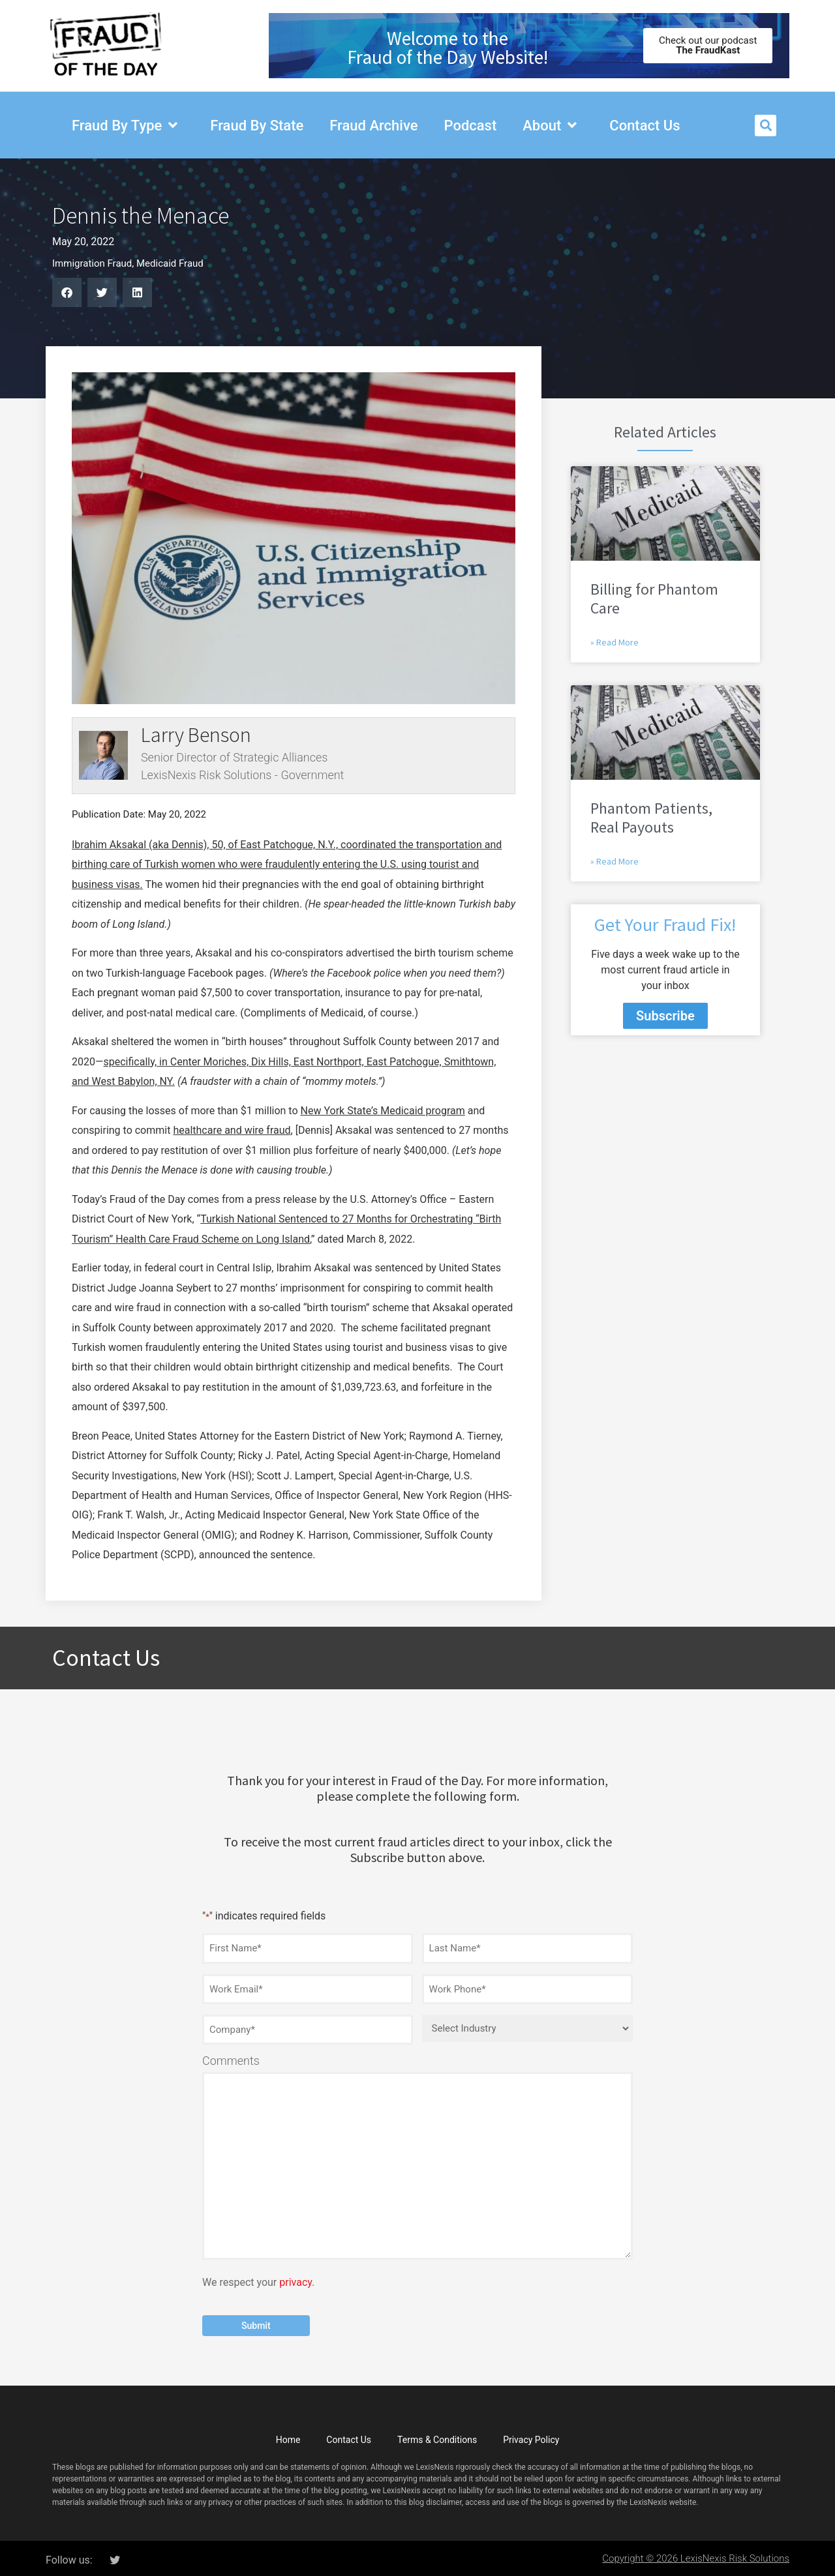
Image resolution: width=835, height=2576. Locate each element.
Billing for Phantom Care (654, 598)
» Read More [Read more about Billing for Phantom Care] (614, 642)
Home (288, 2436)
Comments (231, 2058)
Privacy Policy (531, 2436)
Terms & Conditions (437, 2436)
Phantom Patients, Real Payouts (651, 817)
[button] (765, 125)
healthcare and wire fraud (231, 1130)
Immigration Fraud (92, 263)
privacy (295, 2279)
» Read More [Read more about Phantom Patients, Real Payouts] (614, 861)
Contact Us (348, 2436)
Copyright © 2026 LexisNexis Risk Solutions (695, 2554)
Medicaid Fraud (170, 263)
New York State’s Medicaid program (383, 1110)
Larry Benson (196, 735)
